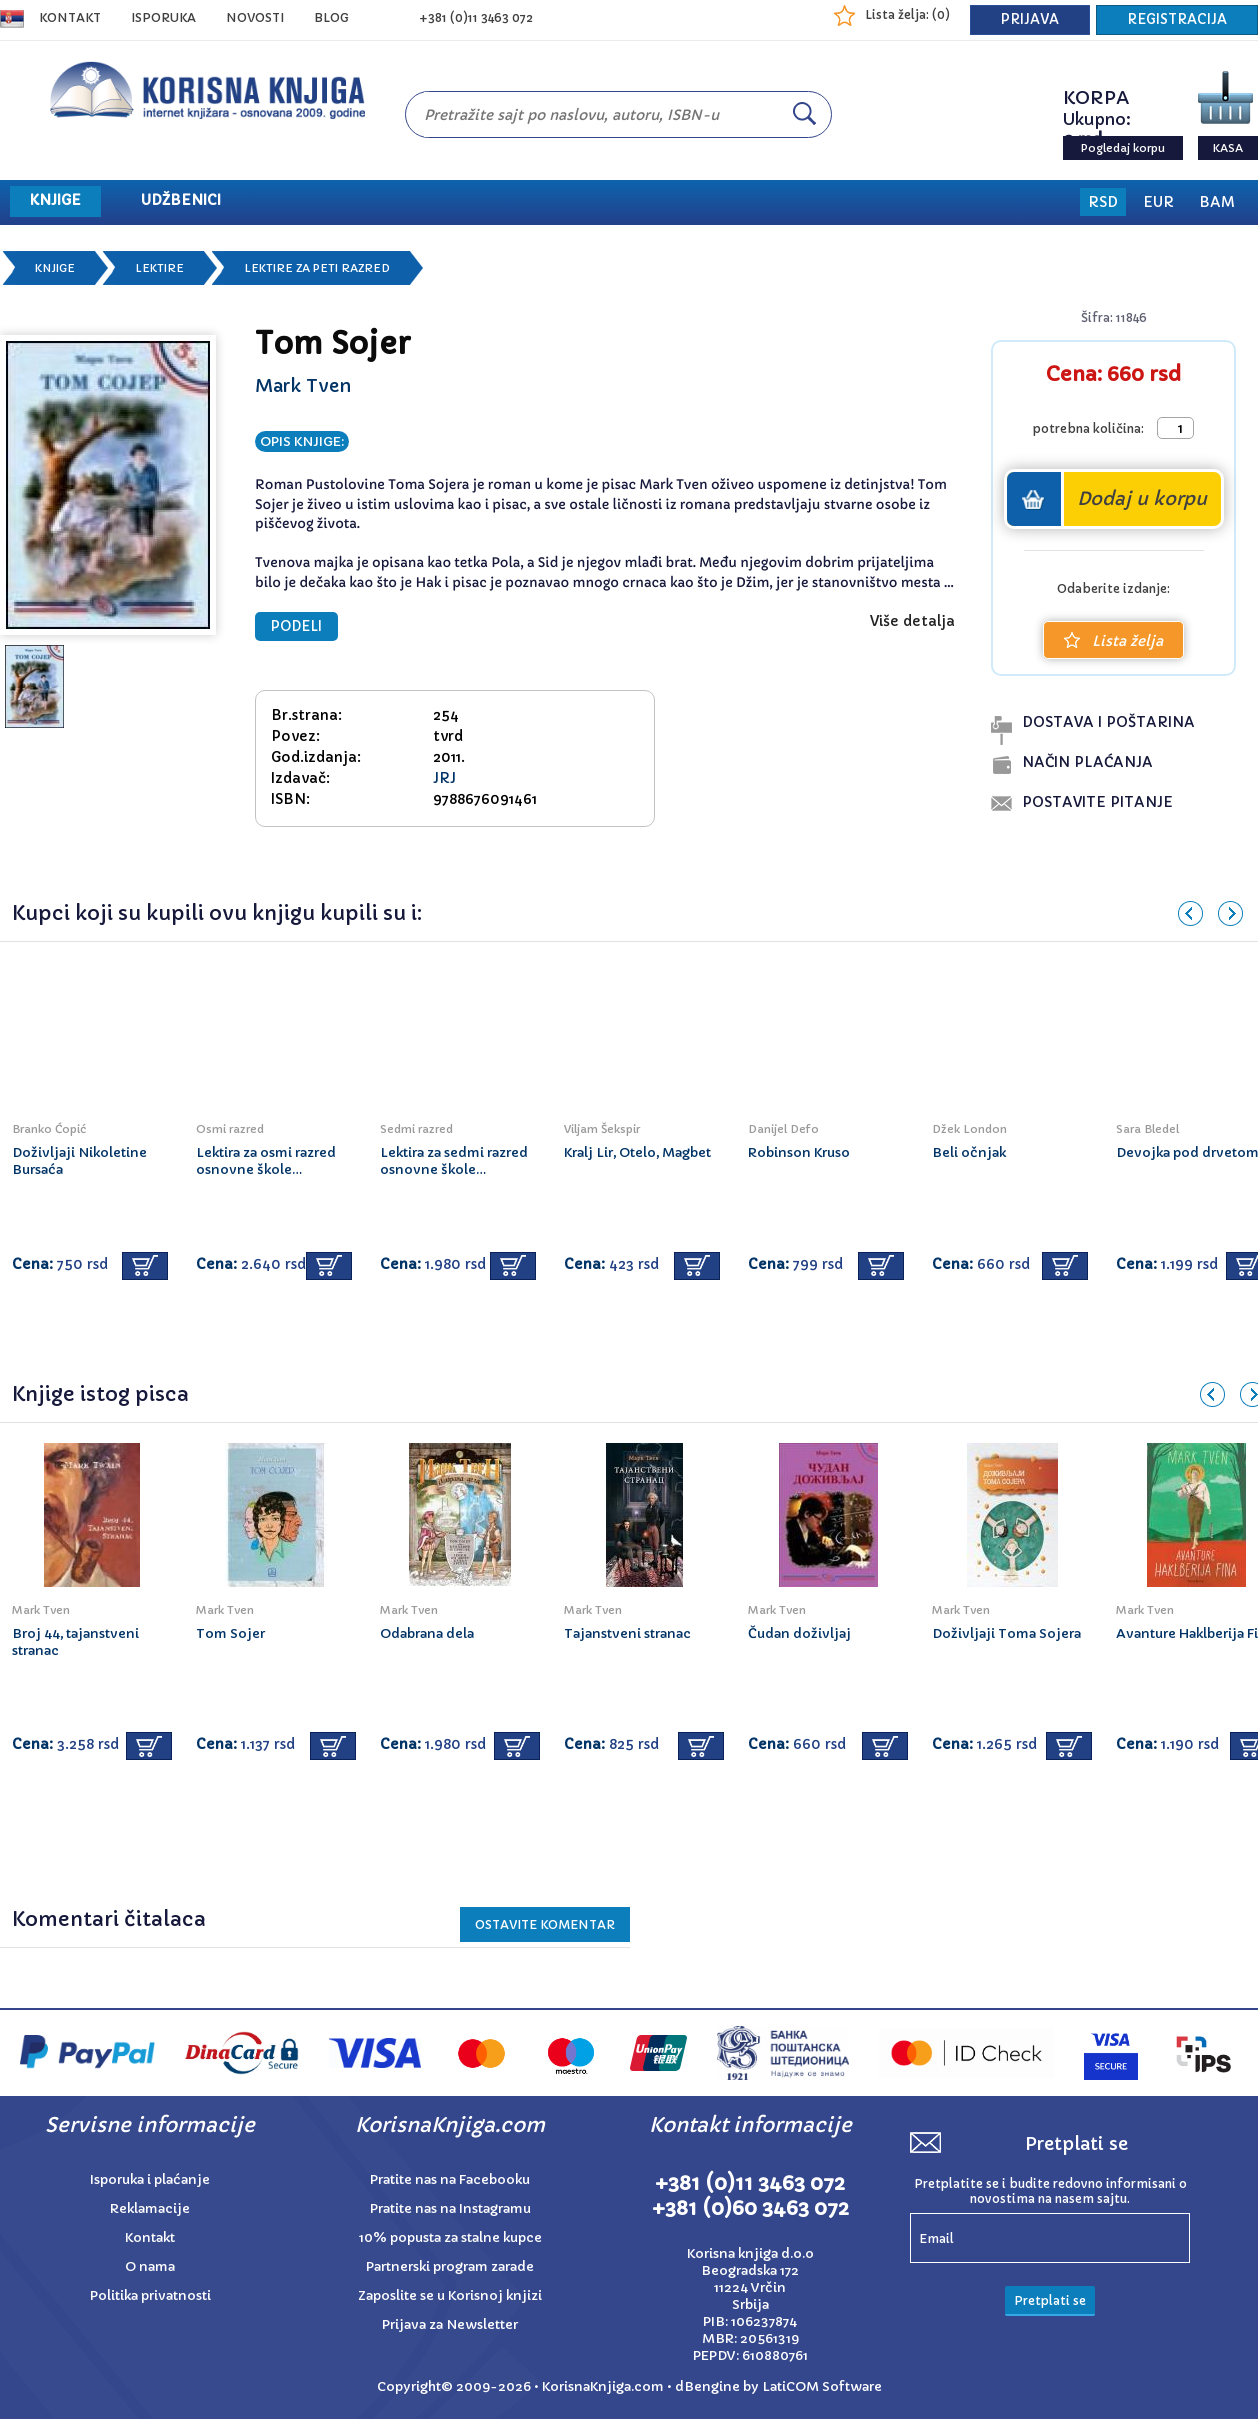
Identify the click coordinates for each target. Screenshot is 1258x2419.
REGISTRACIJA (1177, 19)
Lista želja (1113, 641)
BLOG (331, 17)
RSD (1103, 202)
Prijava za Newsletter (450, 2324)
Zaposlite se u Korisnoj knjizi (450, 2295)
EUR (1158, 202)
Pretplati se (1050, 2300)
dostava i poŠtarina (1108, 722)
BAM (1217, 202)
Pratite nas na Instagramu (450, 2208)
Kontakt (70, 17)
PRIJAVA (1030, 19)
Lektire (159, 268)
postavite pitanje (1097, 802)
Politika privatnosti (150, 2295)
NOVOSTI (255, 17)
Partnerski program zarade (450, 2266)
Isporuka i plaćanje (150, 2179)
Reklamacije (150, 2208)
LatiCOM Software (822, 2386)
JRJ (444, 778)
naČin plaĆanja (1087, 762)
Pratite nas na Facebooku (450, 2179)
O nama (150, 2266)
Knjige (55, 268)
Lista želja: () (907, 14)
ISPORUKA (163, 17)
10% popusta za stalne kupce (450, 2237)
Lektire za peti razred (317, 268)
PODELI (296, 626)
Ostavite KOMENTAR (545, 1924)
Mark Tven (303, 385)
